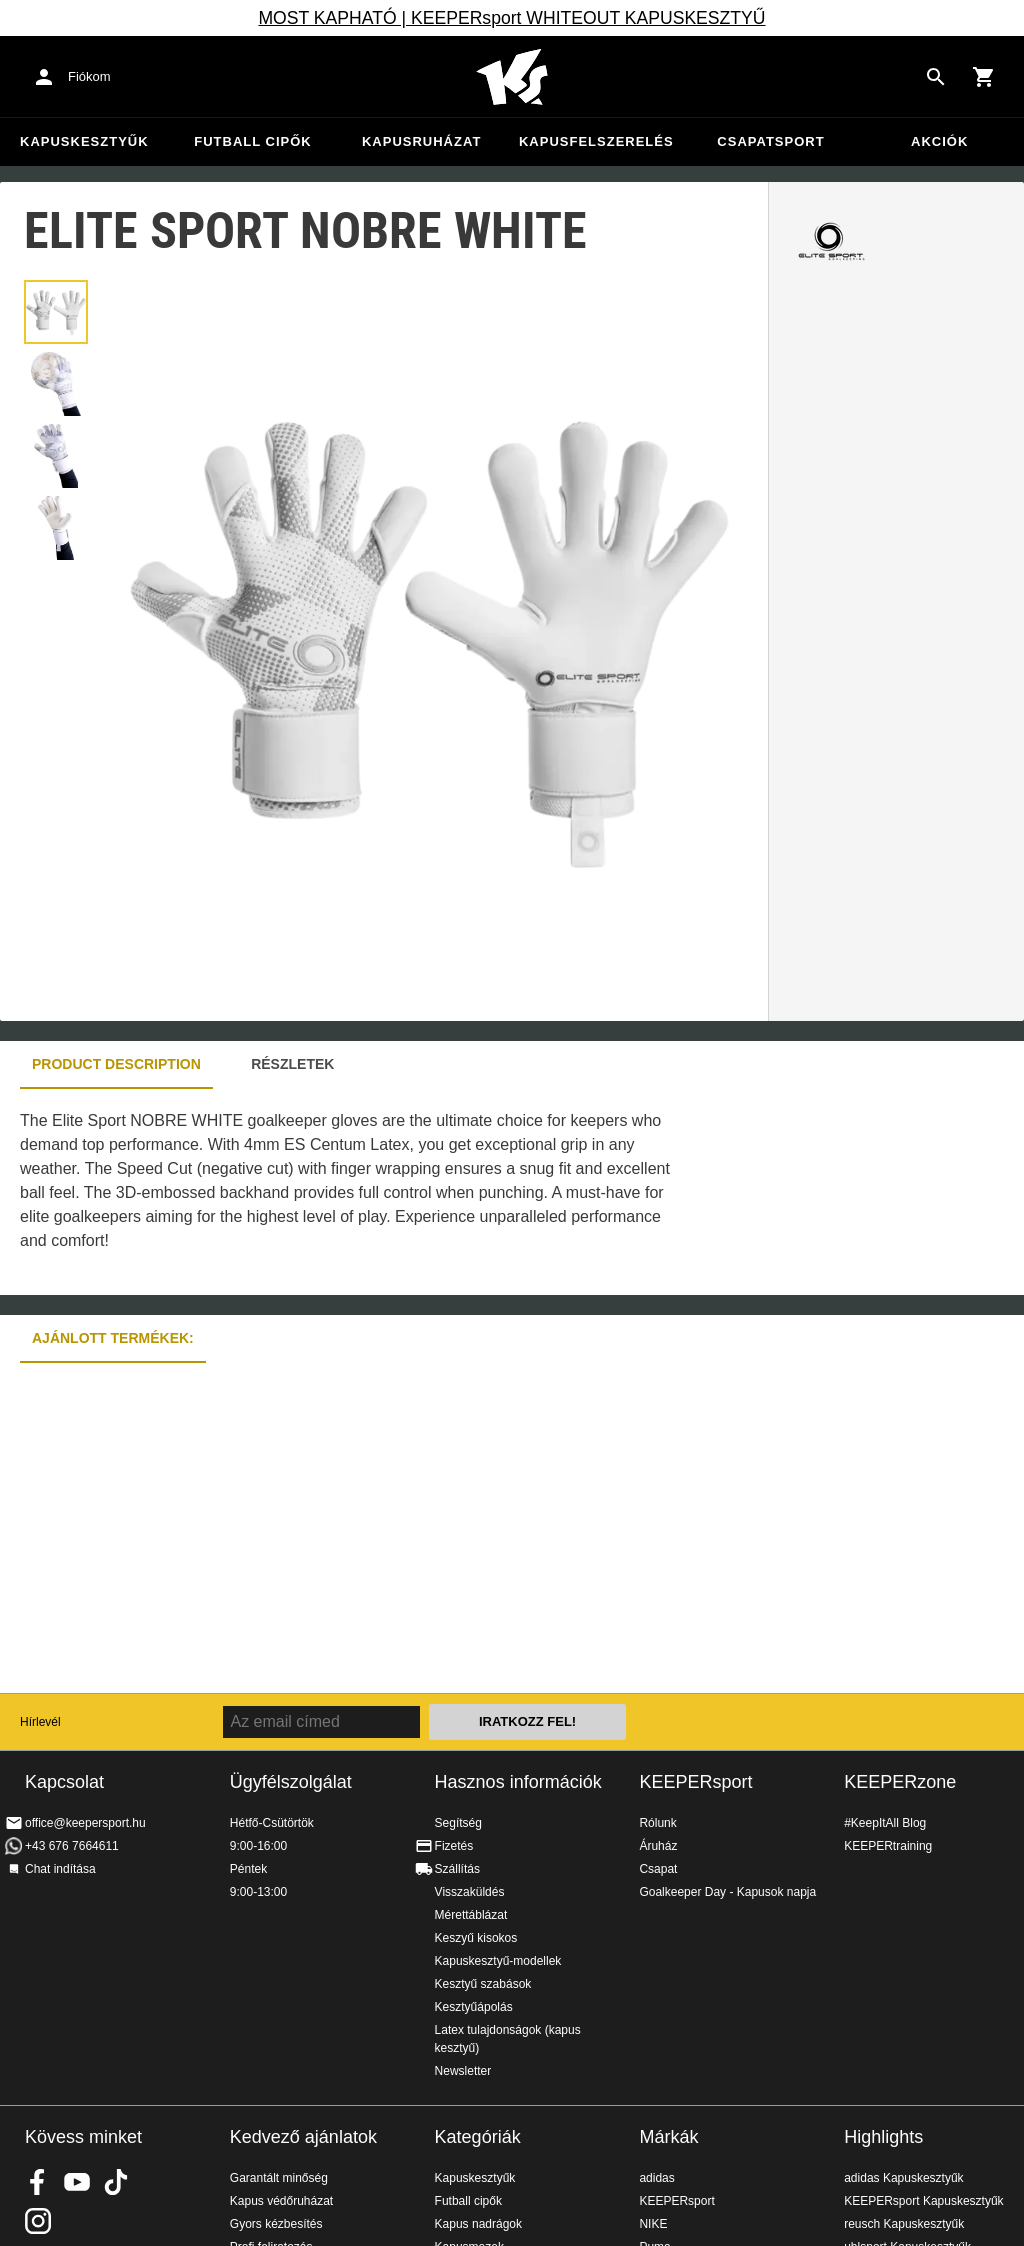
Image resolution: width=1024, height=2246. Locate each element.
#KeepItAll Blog (885, 1823)
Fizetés (454, 1846)
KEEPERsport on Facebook (38, 2182)
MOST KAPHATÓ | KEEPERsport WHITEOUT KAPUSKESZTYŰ (511, 18)
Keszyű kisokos (476, 1938)
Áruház (658, 1846)
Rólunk (657, 1823)
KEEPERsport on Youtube (77, 2182)
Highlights (883, 2137)
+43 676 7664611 (72, 1846)
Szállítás (457, 1869)
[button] (56, 312)
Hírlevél (40, 1722)
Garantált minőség (279, 2178)
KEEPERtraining (888, 1846)
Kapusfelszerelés (596, 141)
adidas (656, 2178)
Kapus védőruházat (281, 2201)
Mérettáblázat (471, 1915)
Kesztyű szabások (483, 1984)
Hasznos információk (518, 1782)
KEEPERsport (695, 1782)
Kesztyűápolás (474, 2007)
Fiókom (89, 76)
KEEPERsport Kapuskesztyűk (923, 2201)
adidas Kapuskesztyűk (903, 2178)
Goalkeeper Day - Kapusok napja (727, 1892)
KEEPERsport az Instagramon (38, 2221)
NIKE (653, 2224)
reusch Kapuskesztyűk (904, 2224)
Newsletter (463, 2071)
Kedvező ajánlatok (303, 2137)
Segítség (458, 1823)
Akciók (939, 141)
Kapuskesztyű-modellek (498, 1961)
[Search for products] (936, 77)
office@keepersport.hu (85, 1823)
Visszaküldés (470, 1892)
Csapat (658, 1869)
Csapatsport (770, 141)
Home (512, 77)
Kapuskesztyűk (84, 141)
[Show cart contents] (984, 77)
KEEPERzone (900, 1782)
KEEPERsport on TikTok (116, 2182)
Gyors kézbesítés (276, 2224)
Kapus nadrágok (478, 2224)
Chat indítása (60, 1869)
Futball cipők (252, 141)
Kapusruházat (421, 141)
